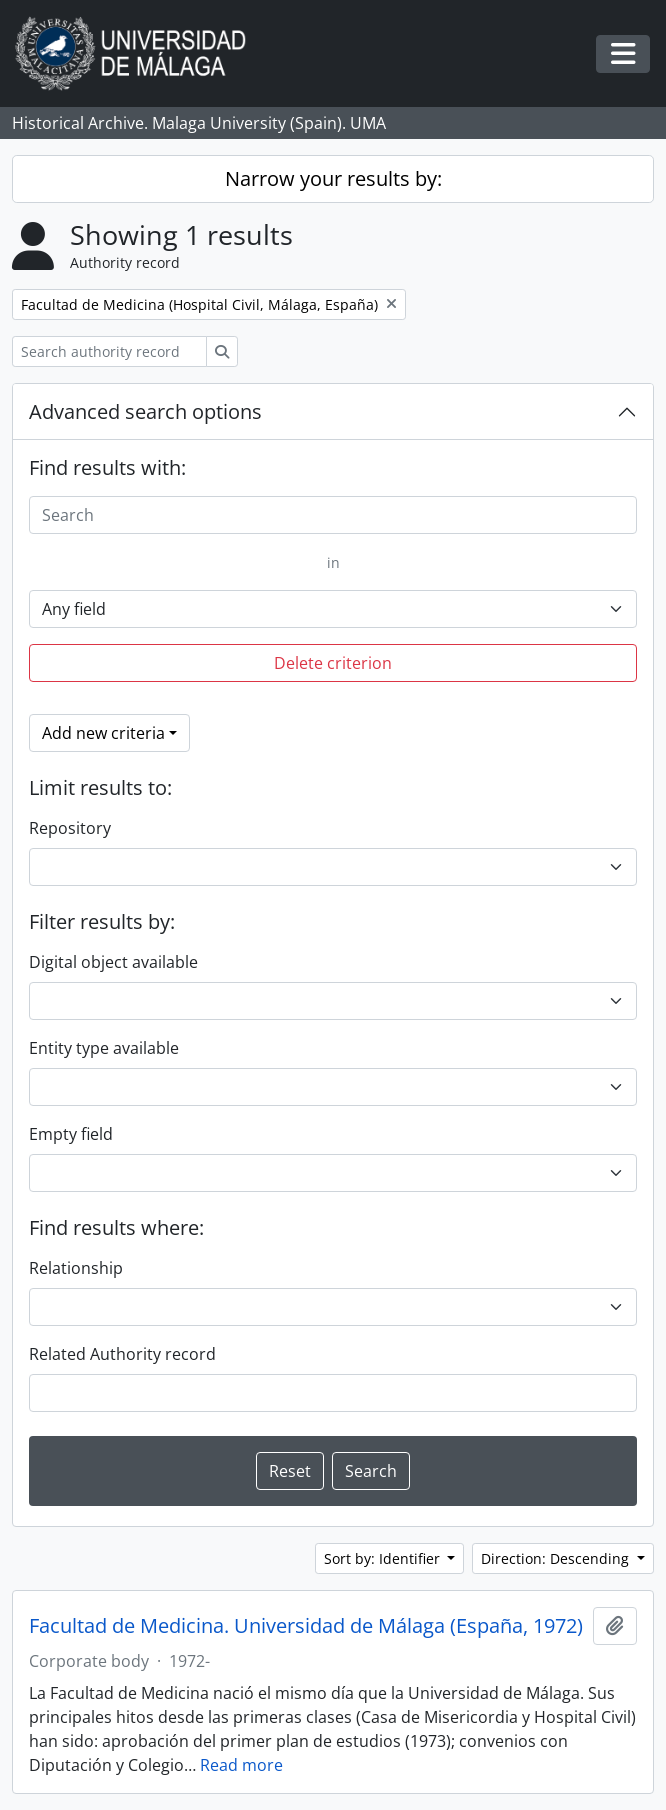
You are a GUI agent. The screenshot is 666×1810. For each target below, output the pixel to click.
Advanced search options (145, 411)
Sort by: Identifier (384, 1558)
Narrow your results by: (333, 178)
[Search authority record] (109, 351)
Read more (241, 1765)
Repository (70, 828)
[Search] (333, 515)
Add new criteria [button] (103, 733)
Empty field (71, 1134)
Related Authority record (122, 1354)
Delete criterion (333, 663)
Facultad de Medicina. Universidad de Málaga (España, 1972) (306, 1626)
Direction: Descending (557, 1558)
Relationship (76, 1268)
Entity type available (104, 1048)
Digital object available (113, 962)
